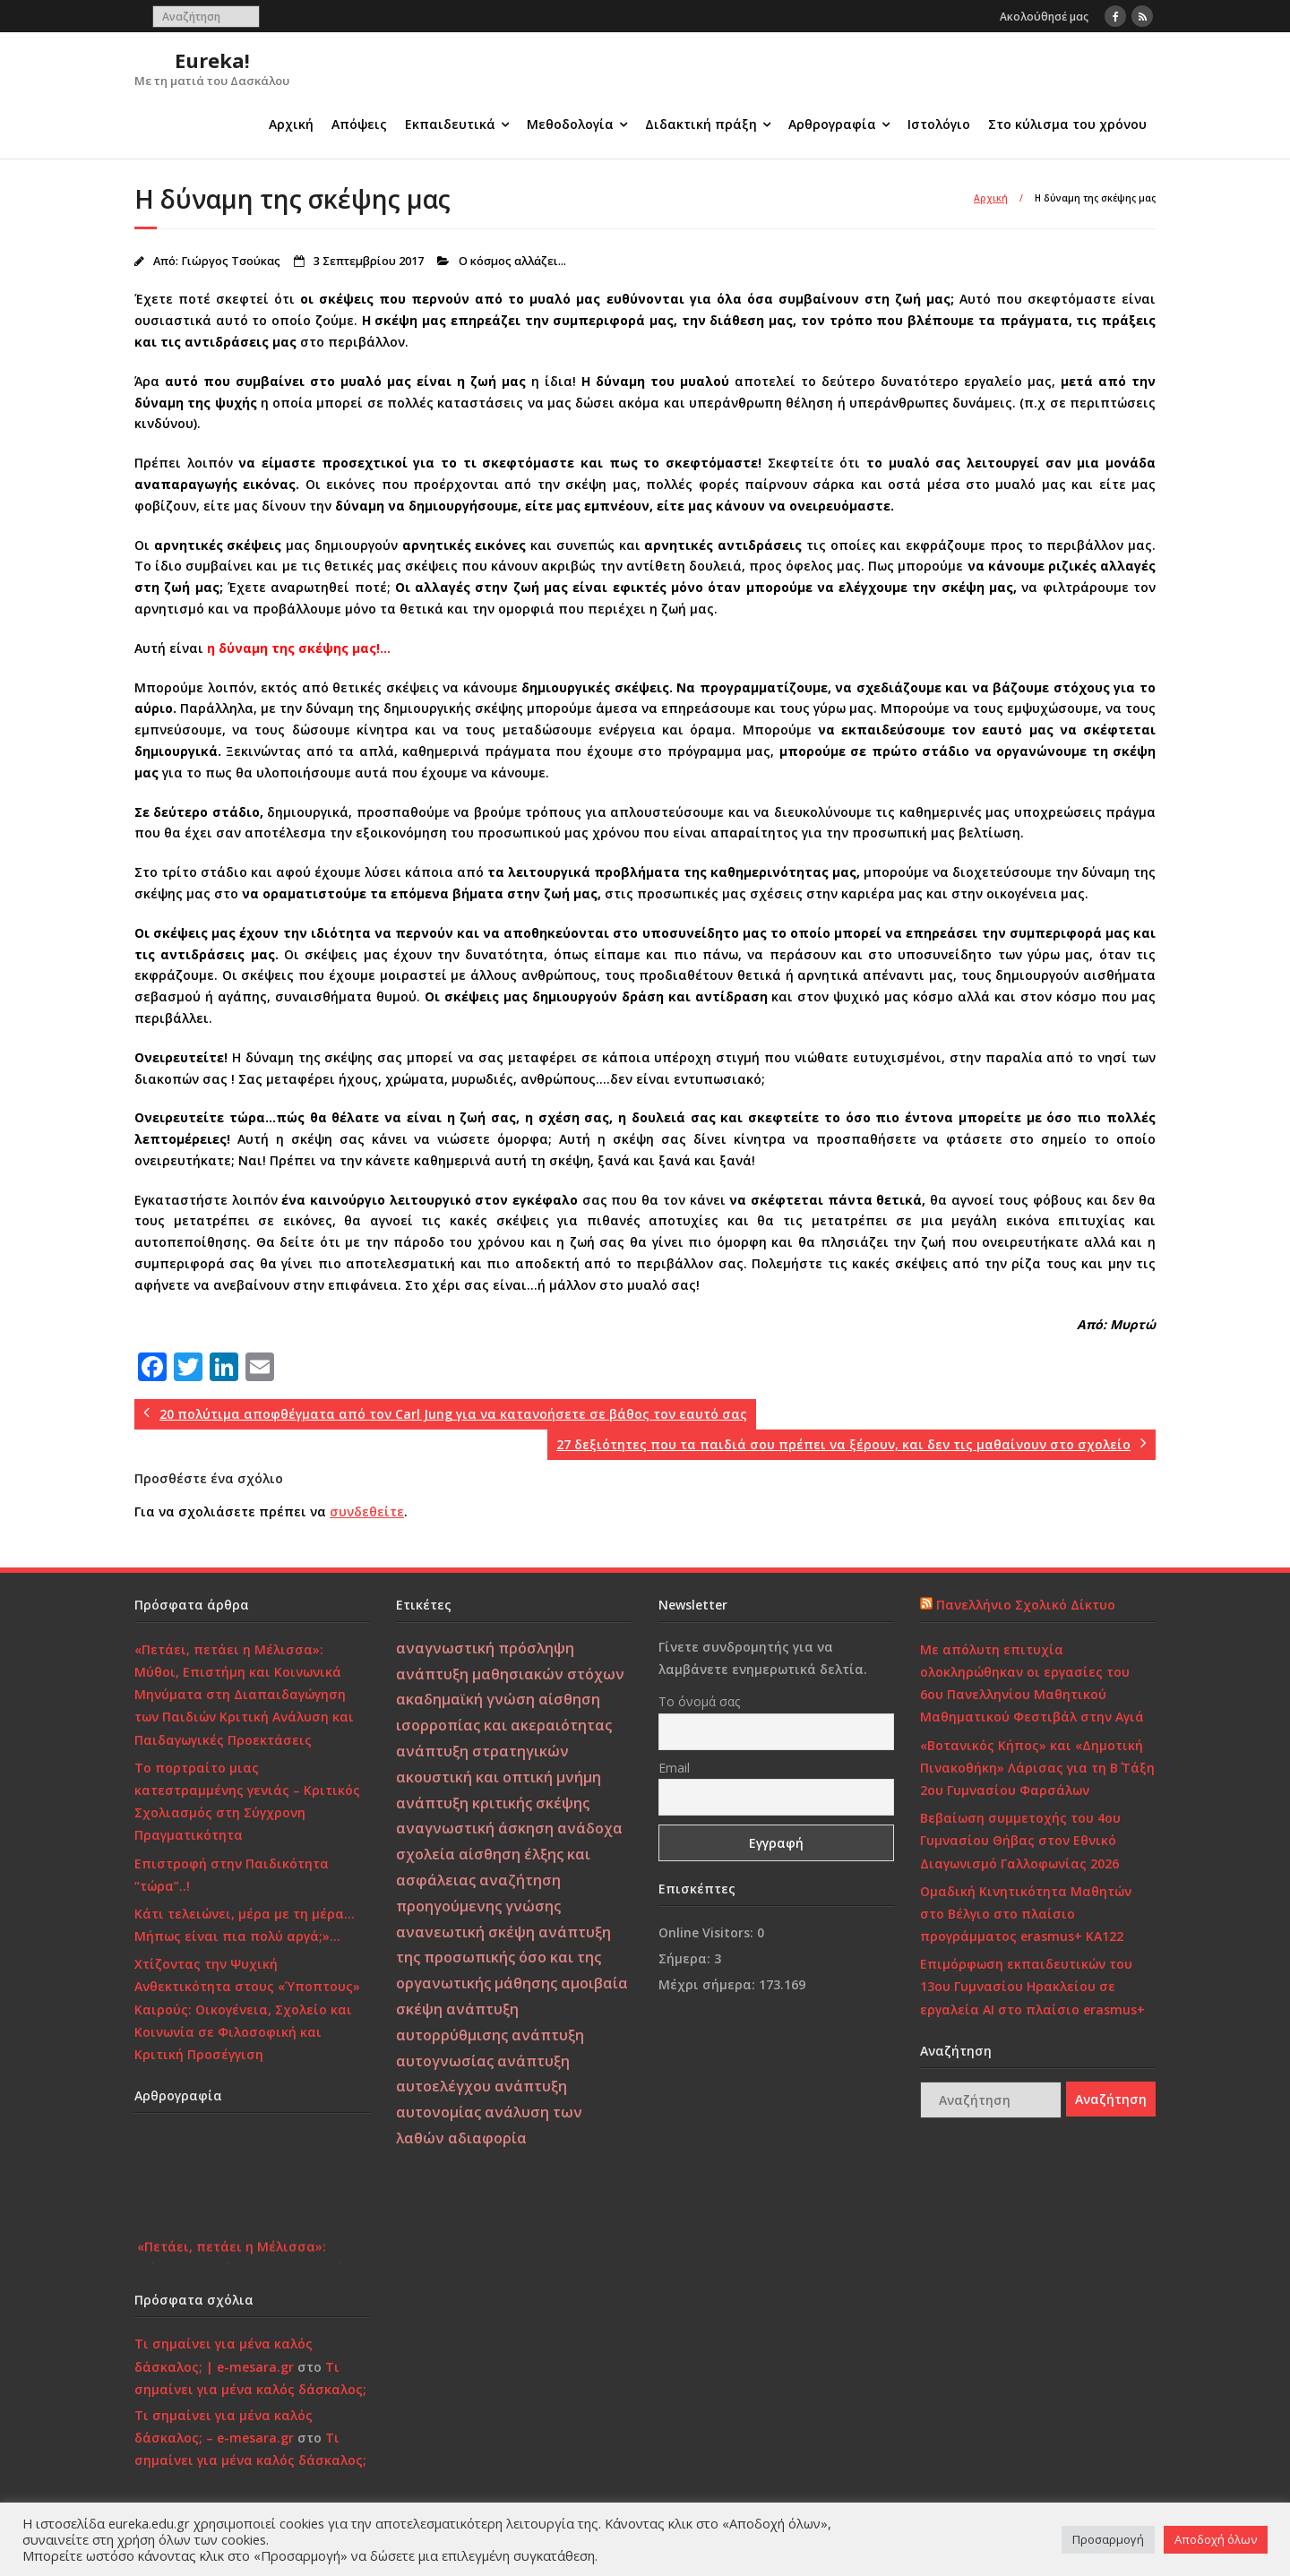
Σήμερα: (686, 1958)
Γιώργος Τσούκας (230, 261)
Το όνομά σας (699, 1701)
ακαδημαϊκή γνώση (465, 1699)
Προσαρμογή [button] (1108, 2539)
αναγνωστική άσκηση (475, 1828)
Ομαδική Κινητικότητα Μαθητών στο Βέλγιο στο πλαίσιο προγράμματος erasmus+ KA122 (1025, 1914)
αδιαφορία (487, 2138)
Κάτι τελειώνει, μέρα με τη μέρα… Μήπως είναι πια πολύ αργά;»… (244, 1925)
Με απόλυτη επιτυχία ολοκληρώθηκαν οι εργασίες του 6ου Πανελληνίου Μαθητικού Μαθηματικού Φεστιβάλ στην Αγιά (1032, 1683)
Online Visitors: (707, 1932)
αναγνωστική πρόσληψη (485, 1648)
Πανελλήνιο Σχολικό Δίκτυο (1025, 1604)
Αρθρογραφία (832, 124)
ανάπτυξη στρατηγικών (482, 1751)
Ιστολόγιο (938, 124)
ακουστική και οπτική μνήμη (498, 1777)
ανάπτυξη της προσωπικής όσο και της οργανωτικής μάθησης (503, 1958)
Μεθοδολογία (570, 124)
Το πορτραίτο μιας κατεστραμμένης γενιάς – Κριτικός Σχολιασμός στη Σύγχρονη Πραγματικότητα (247, 1801)
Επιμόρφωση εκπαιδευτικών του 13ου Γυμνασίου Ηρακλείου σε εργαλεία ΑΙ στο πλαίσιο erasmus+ (1032, 1986)
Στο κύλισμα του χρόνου (1067, 124)
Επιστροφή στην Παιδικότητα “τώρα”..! (231, 1874)
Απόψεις (359, 124)
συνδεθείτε (367, 1511)
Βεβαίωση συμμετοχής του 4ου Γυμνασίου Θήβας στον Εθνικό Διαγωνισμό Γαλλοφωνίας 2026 (1020, 1840)
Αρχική (291, 124)
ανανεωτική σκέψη (465, 1932)
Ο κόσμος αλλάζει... (512, 261)
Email (674, 1767)
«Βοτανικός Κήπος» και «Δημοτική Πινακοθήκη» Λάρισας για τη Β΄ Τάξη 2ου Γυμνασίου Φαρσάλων (1037, 1768)
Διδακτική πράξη (701, 124)
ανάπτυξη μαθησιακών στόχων (510, 1674)
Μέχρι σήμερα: (708, 1984)
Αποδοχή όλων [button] (1215, 2539)
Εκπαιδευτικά (450, 124)
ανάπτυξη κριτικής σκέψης (492, 1803)
